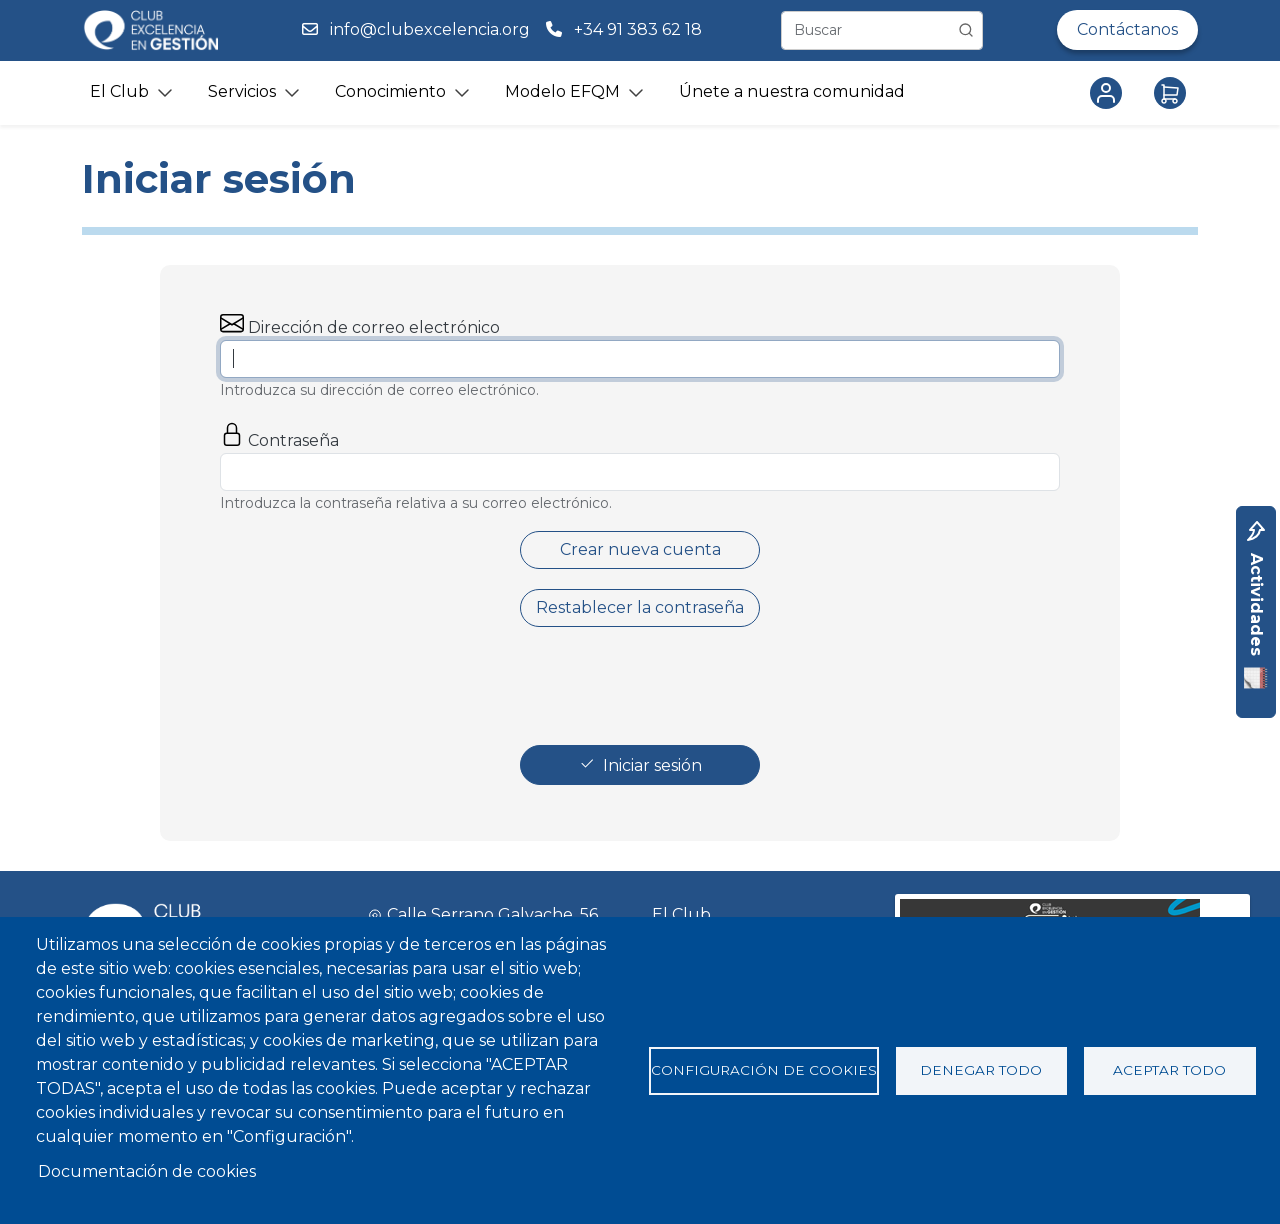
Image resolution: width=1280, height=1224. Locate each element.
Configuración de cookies (764, 1070)
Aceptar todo (1169, 1070)
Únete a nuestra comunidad (792, 91)
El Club (681, 914)
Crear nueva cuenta (640, 549)
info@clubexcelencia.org (430, 29)
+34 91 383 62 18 (640, 29)
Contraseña (293, 440)
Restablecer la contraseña (640, 607)
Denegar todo (981, 1070)
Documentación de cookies (147, 1171)
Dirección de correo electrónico (374, 327)
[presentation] (642, 686)
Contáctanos (1127, 29)
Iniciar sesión (652, 765)
